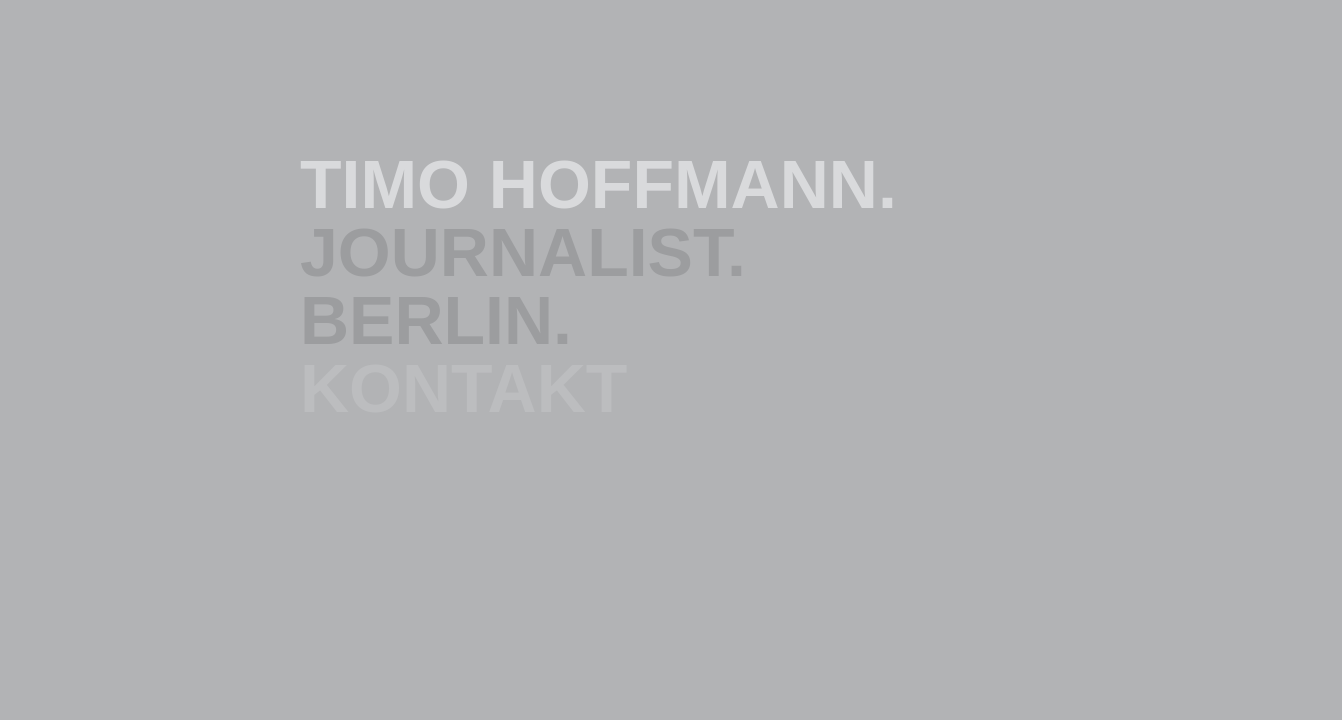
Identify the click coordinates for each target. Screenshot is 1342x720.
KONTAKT (463, 388)
